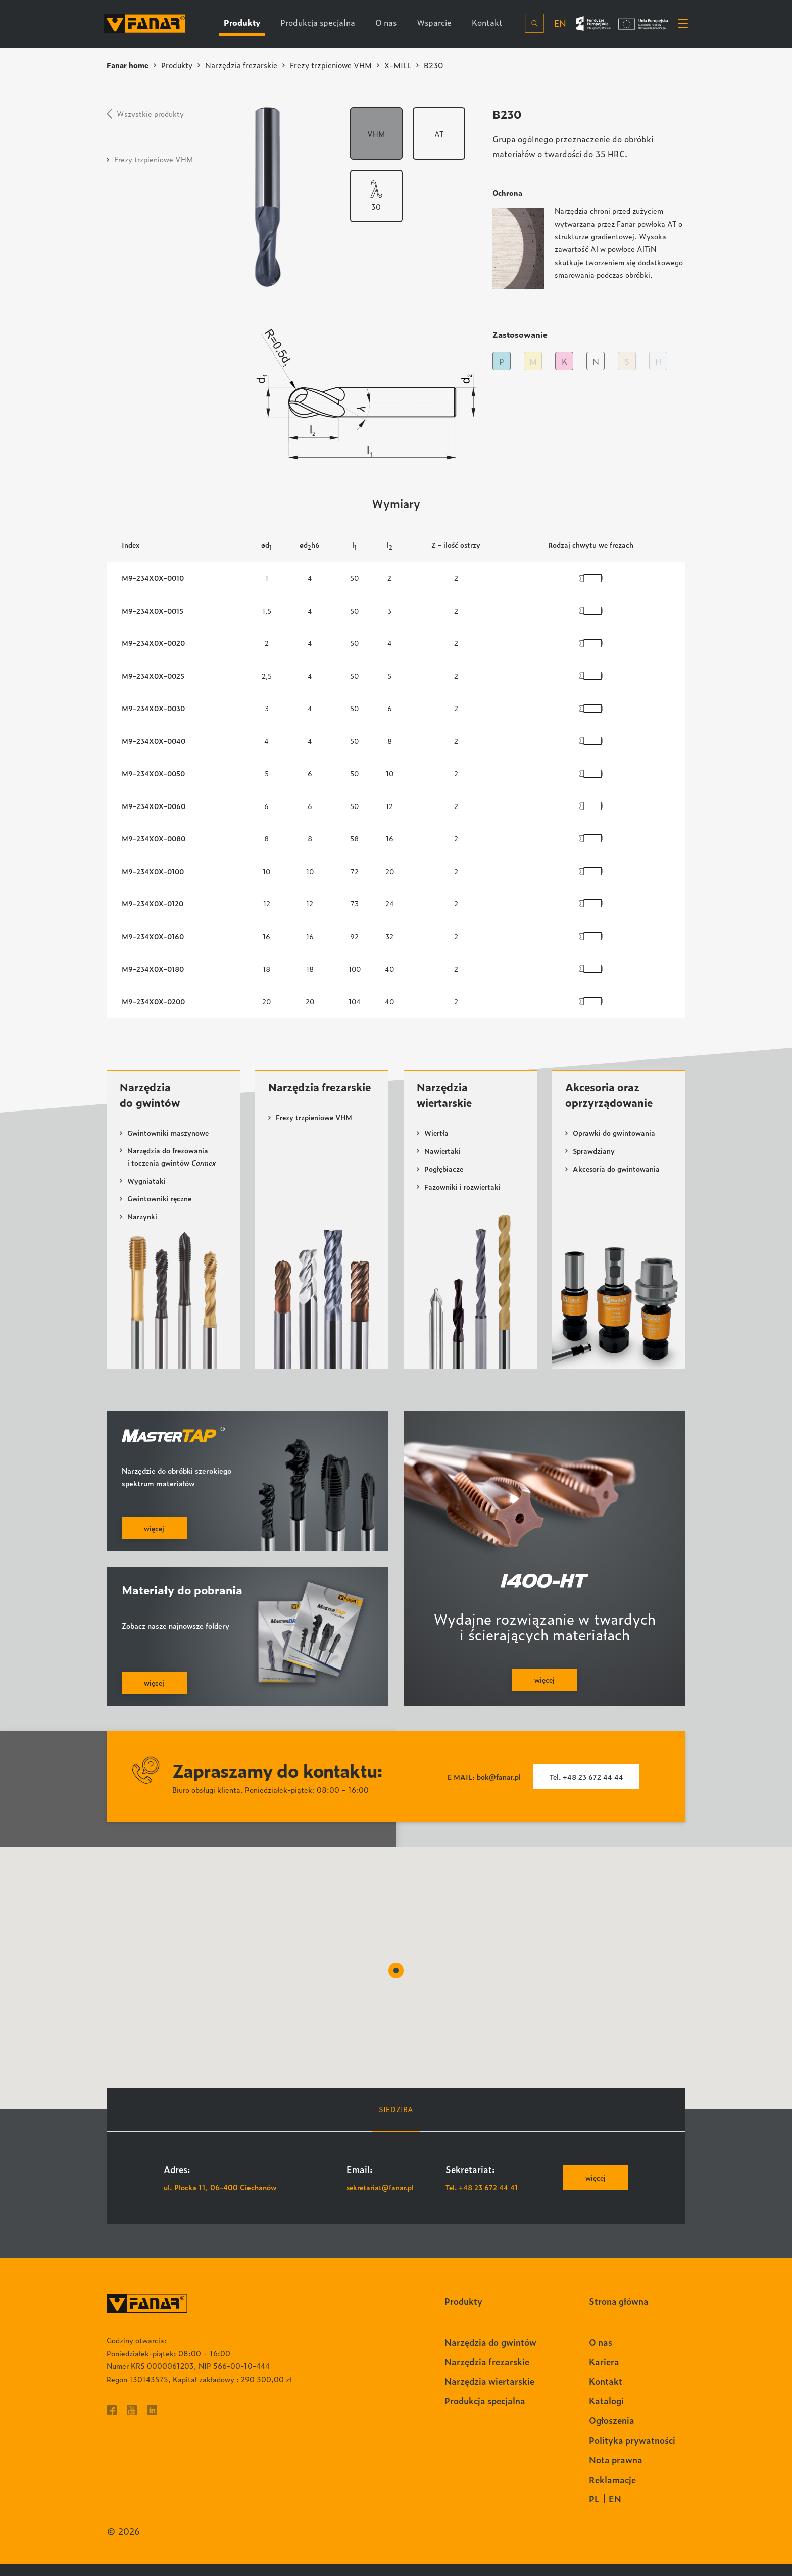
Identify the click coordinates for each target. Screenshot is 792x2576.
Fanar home (128, 65)
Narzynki (142, 1226)
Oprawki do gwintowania (614, 1142)
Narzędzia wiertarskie (447, 1103)
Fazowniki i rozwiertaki (463, 1195)
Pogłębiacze (444, 1178)
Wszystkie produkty (150, 113)
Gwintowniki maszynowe (168, 1142)
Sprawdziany (594, 1160)
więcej (594, 2189)
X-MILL (403, 65)
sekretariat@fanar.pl (381, 2198)
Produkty (179, 65)
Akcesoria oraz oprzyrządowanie (612, 1103)
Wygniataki (146, 1190)
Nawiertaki (443, 1160)
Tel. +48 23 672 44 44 (587, 1788)
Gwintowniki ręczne (160, 1208)
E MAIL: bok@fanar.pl (482, 1788)
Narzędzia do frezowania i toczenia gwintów (171, 1166)
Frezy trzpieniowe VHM (335, 65)
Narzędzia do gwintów (152, 1103)
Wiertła (437, 1142)
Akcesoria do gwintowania (617, 1178)
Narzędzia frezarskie (244, 65)
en (558, 23)
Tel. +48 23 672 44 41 (483, 2198)
